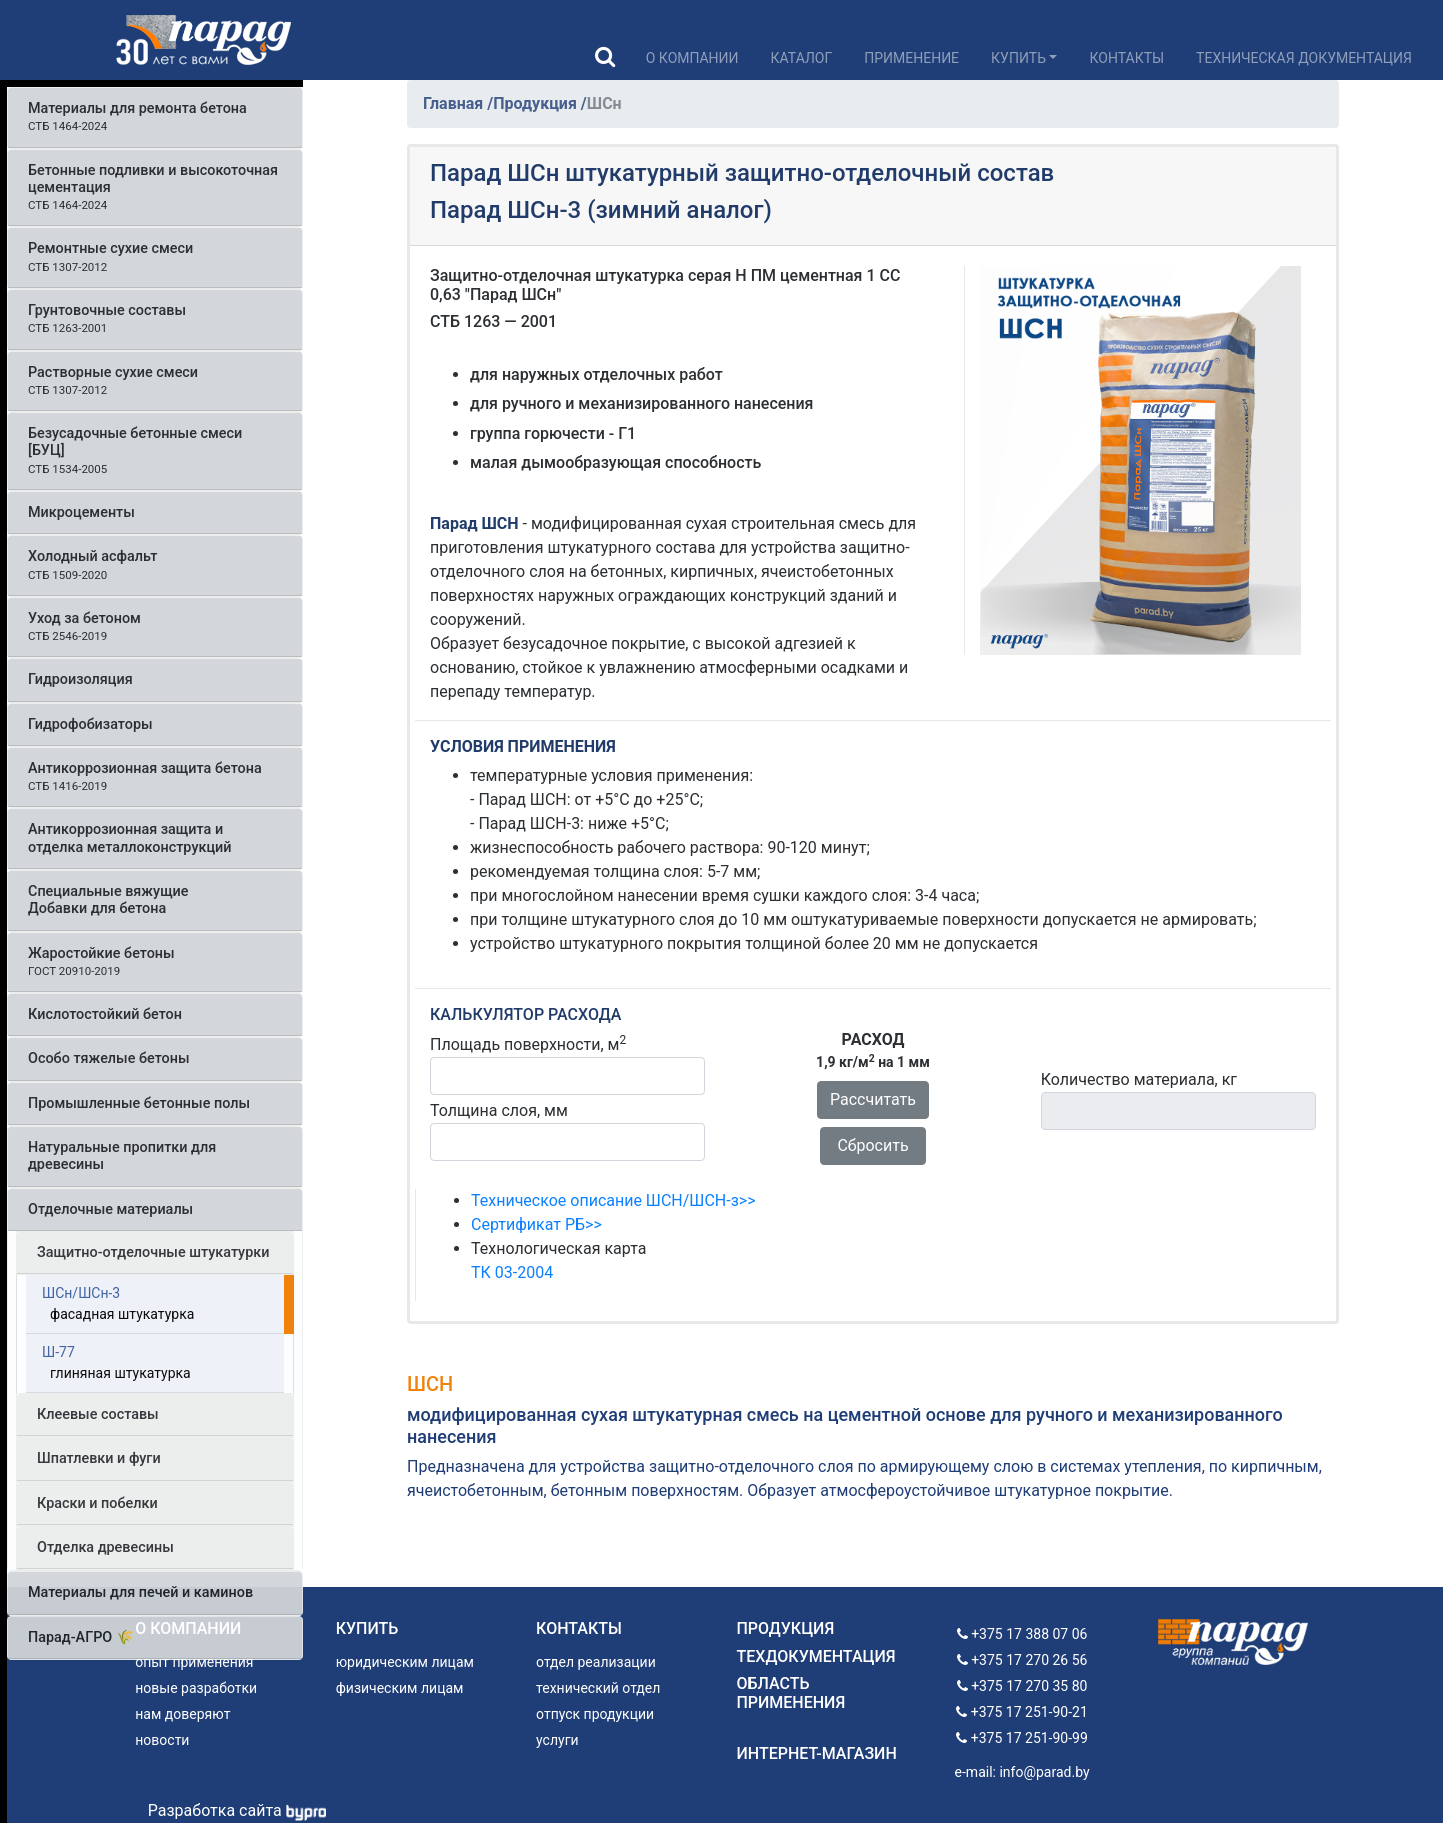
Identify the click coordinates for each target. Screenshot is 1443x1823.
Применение (911, 58)
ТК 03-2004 (512, 1272)
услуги (557, 1740)
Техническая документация (1304, 58)
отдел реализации (596, 1662)
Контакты (1126, 58)
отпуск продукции (595, 1714)
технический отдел (598, 1688)
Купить (1018, 58)
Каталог (802, 58)
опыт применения (194, 1662)
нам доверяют (182, 1714)
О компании (692, 58)
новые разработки (196, 1688)
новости (162, 1740)
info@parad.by (1044, 1772)
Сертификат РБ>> (536, 1224)
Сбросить (872, 1145)
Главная (455, 103)
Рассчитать (873, 1099)
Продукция (537, 103)
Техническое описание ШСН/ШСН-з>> (613, 1200)
